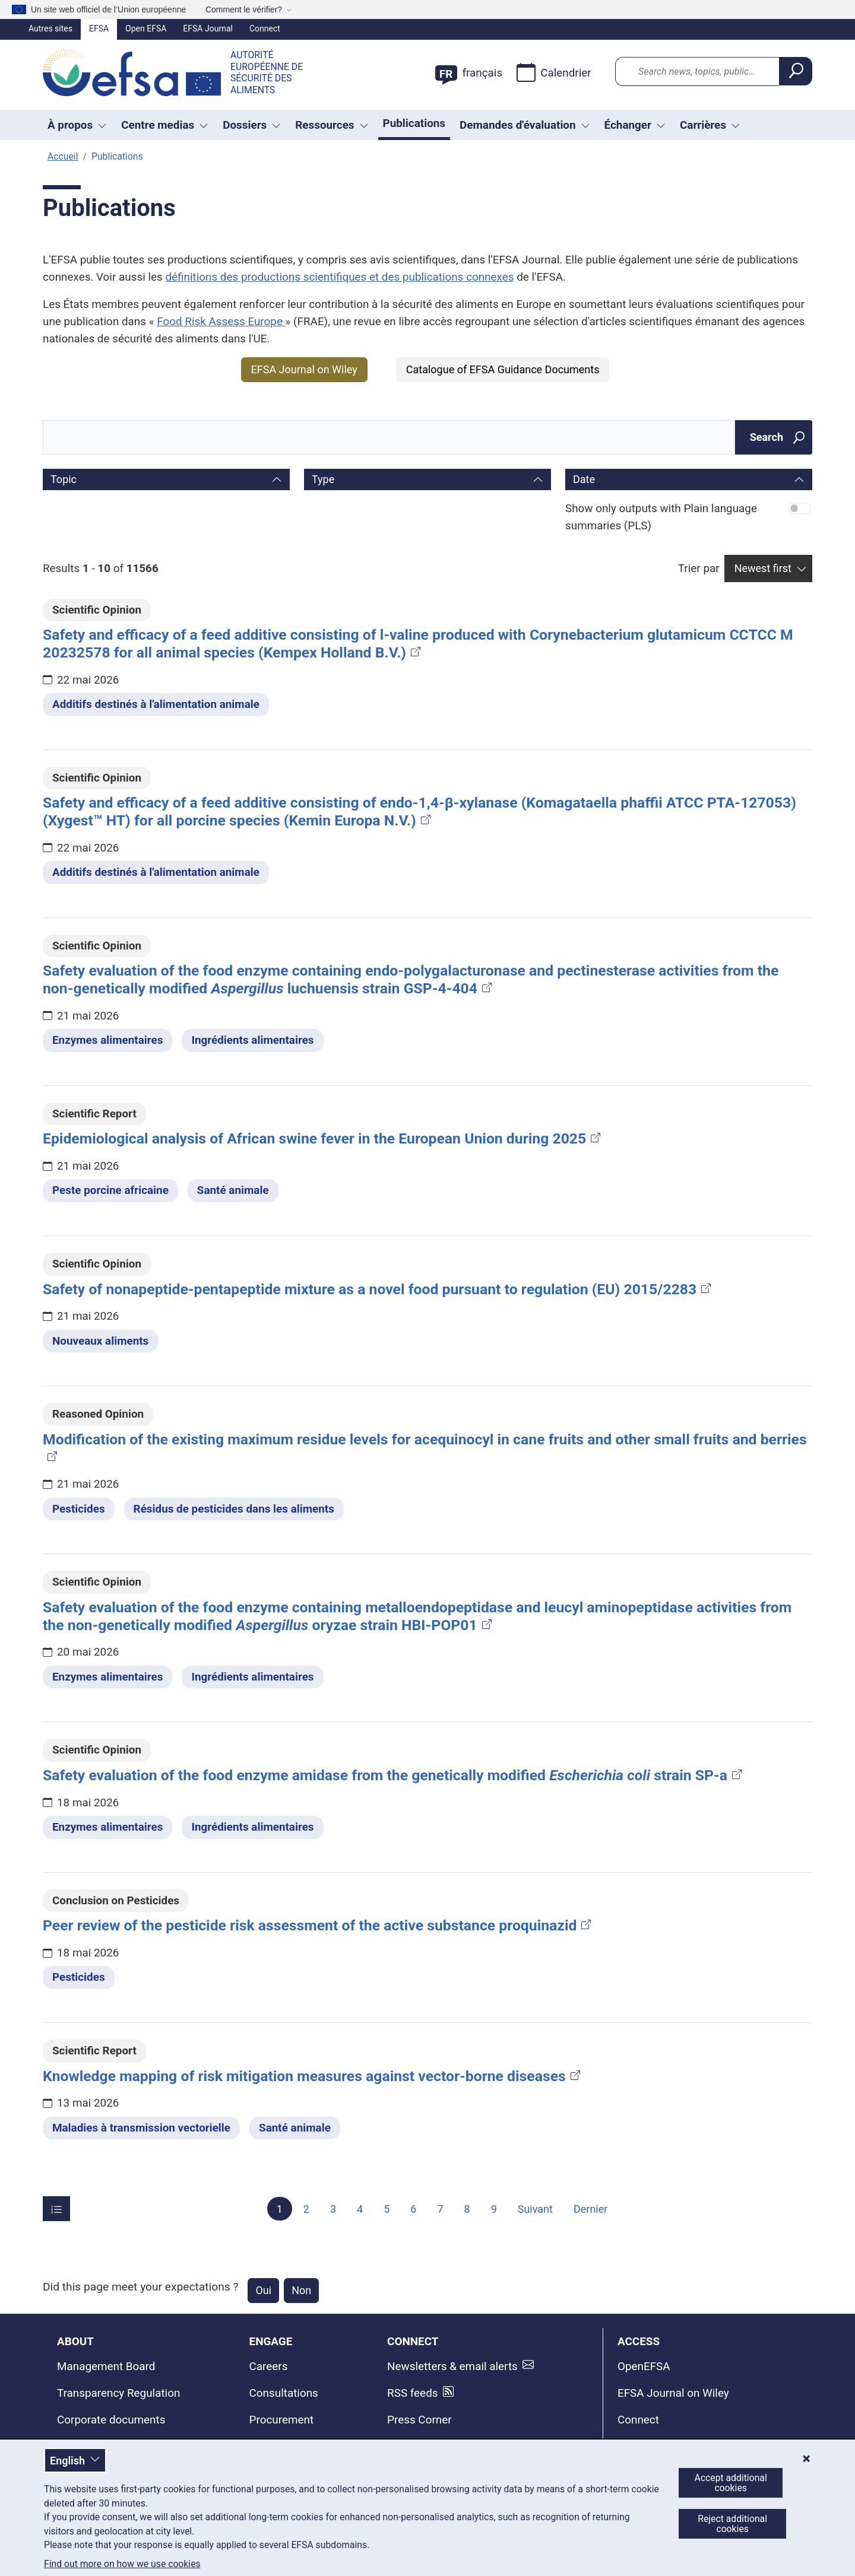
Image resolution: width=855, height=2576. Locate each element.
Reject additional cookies (732, 2523)
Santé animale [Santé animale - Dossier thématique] (233, 1190)
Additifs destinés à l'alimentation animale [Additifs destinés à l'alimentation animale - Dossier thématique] (155, 704)
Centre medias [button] (164, 125)
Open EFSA (145, 28)
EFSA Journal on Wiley (304, 369)
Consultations (283, 2393)
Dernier (590, 2209)
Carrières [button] (710, 125)
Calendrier (554, 72)
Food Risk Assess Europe (221, 321)
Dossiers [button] (252, 125)
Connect (264, 28)
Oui (263, 2290)
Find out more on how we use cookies (122, 2564)
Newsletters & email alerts (452, 2366)
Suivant (535, 2209)
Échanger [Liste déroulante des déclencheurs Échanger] (635, 125)
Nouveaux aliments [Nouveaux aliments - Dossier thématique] (100, 1341)
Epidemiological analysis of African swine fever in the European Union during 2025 (323, 1138)
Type (323, 479)
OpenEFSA (644, 2366)
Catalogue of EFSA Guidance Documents (503, 369)
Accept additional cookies (731, 2483)
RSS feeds (412, 2393)
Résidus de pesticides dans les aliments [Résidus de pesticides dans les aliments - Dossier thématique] (234, 1509)
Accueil (63, 156)
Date (584, 479)
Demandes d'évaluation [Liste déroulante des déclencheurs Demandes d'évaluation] (525, 125)
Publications (414, 123)
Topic (63, 479)
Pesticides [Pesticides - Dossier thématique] (78, 1509)
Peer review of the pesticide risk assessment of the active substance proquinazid (318, 1925)
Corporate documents (111, 2419)
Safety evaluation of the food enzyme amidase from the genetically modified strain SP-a (393, 1775)
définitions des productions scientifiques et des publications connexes (339, 277)
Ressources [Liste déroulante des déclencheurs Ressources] (331, 125)
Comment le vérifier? (243, 9)
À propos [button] (77, 125)
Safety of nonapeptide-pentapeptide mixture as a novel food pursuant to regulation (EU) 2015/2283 (378, 1289)
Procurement (281, 2419)
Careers (268, 2366)
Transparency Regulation (118, 2393)
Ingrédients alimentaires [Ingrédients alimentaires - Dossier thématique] (252, 1040)
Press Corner (419, 2419)
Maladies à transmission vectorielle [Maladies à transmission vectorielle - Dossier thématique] (141, 2128)
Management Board (106, 2366)
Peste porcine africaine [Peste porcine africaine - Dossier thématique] (110, 1190)
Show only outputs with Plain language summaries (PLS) (661, 516)
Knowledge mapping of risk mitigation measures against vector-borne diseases (312, 2076)
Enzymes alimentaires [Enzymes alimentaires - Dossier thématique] (107, 1040)
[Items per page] (56, 2208)
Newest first (762, 568)
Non (301, 2290)
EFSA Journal (208, 28)
